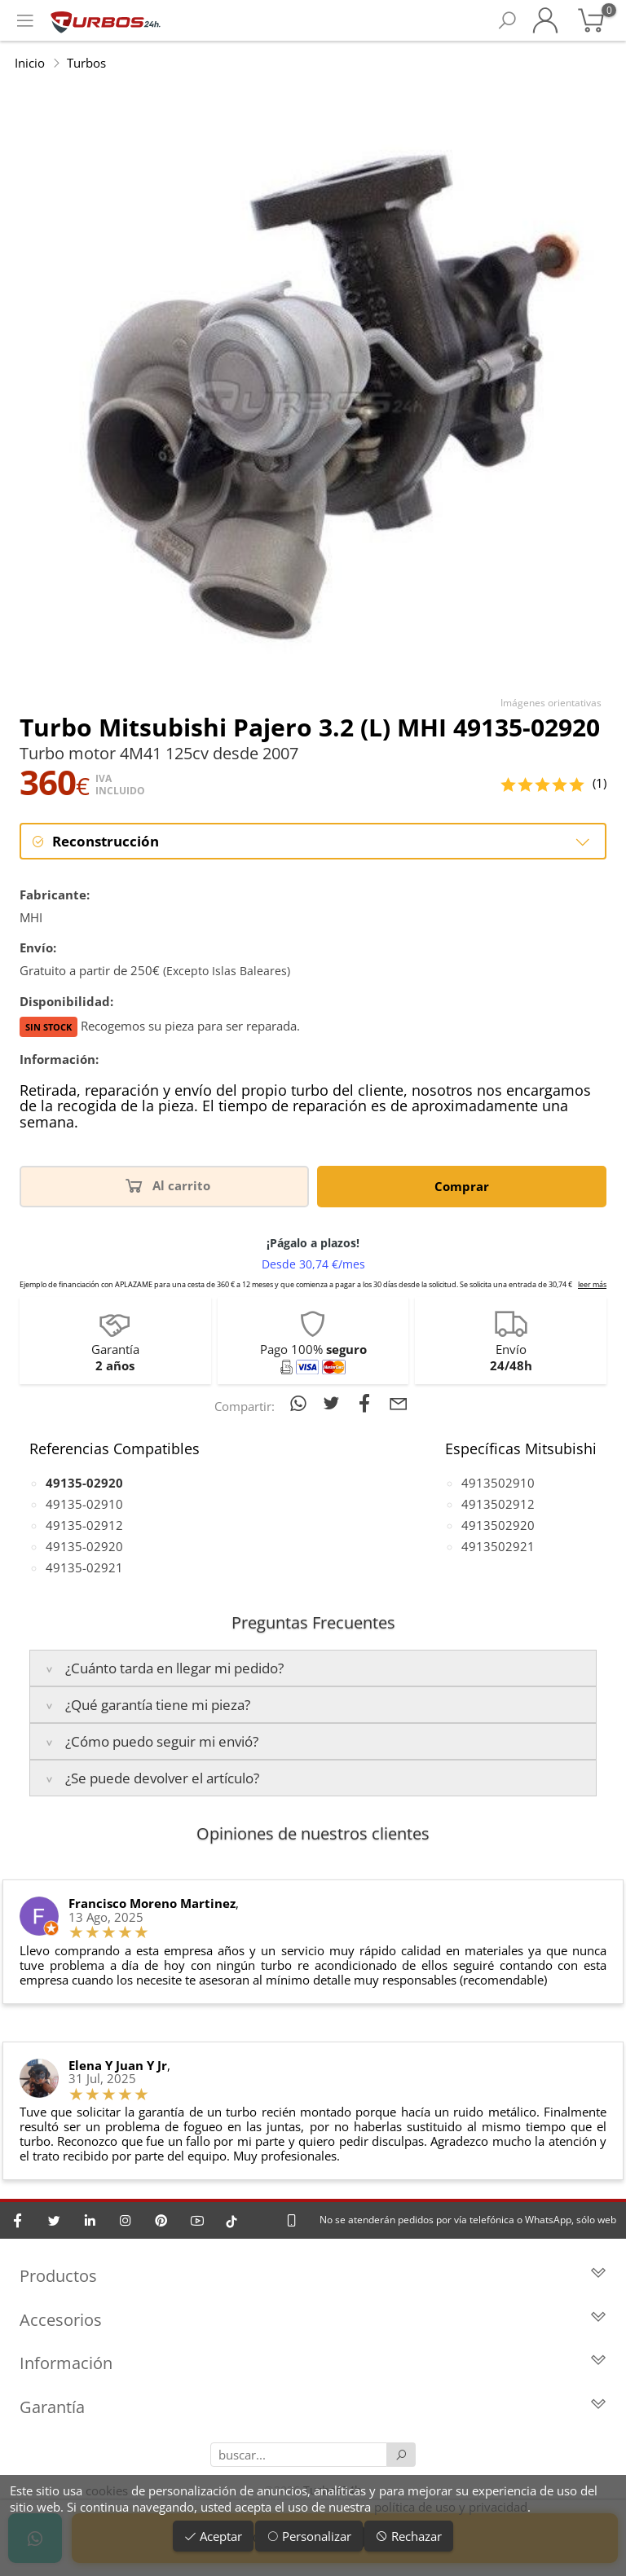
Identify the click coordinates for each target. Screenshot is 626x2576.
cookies (107, 2490)
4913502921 (498, 1546)
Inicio (30, 63)
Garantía (313, 2407)
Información (313, 2363)
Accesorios (313, 2320)
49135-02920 (84, 1546)
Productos (313, 2276)
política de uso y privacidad (450, 2507)
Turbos (86, 63)
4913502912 (498, 1504)
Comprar (461, 1186)
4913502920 (498, 1525)
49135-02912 (84, 1525)
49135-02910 (84, 1504)
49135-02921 (84, 1567)
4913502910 (498, 1483)
